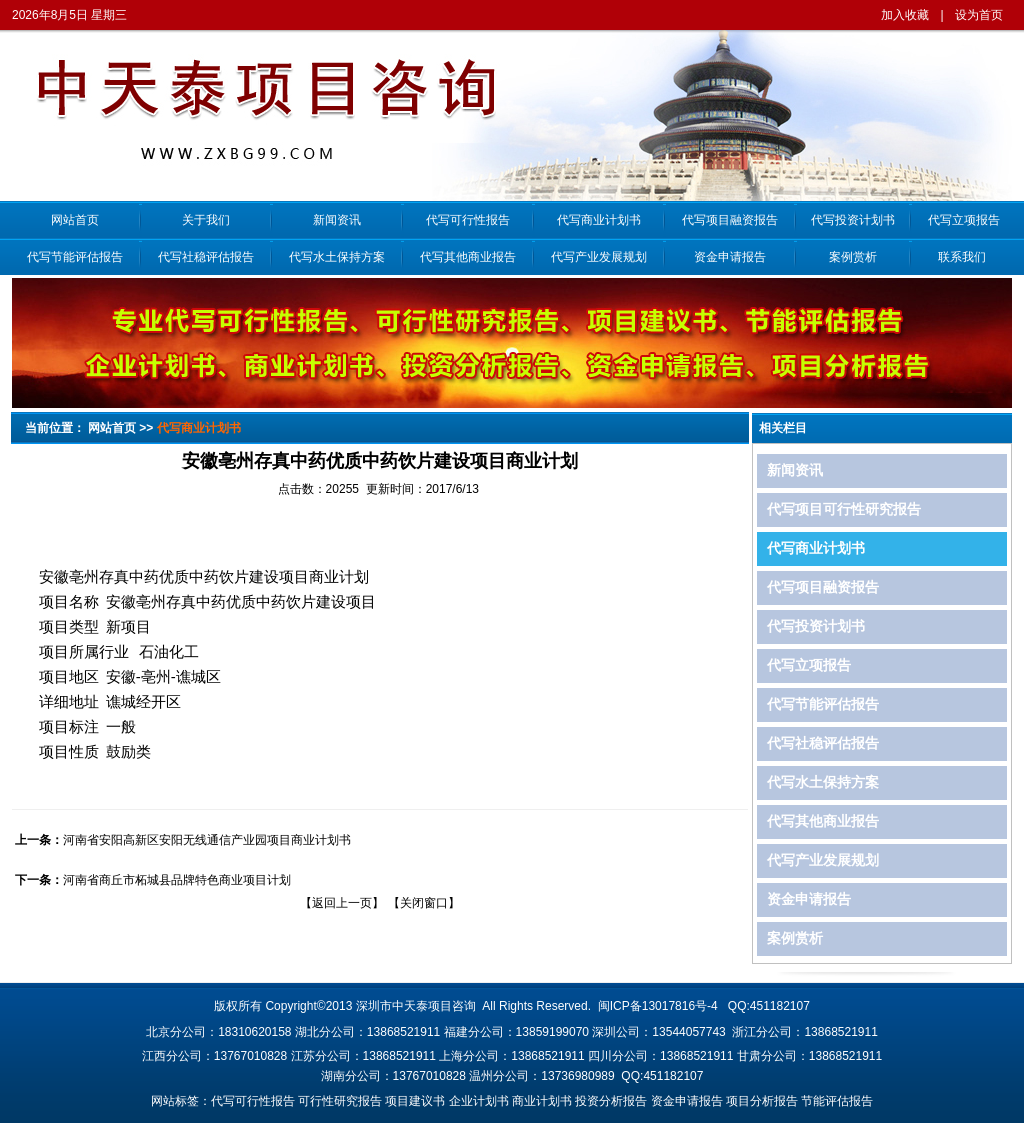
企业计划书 (479, 1101)
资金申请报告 (730, 257)
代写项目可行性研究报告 (844, 509)
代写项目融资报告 (730, 220)
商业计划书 (542, 1101)
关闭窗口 (424, 903)
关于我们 (206, 220)
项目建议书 (415, 1101)
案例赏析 (853, 257)
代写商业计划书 (599, 220)
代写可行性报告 (468, 220)
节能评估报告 (837, 1101)
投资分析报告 (611, 1101)
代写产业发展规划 (599, 257)
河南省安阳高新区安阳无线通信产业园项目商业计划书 (207, 840)
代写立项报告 (961, 220)
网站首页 (75, 220)
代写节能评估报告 (75, 257)
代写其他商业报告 (468, 257)
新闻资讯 (337, 220)
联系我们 (962, 257)
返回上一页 (342, 903)
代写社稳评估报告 (206, 257)
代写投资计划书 (853, 220)
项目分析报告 (762, 1101)
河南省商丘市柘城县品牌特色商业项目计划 (177, 880)
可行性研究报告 (340, 1101)
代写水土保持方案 (337, 257)
